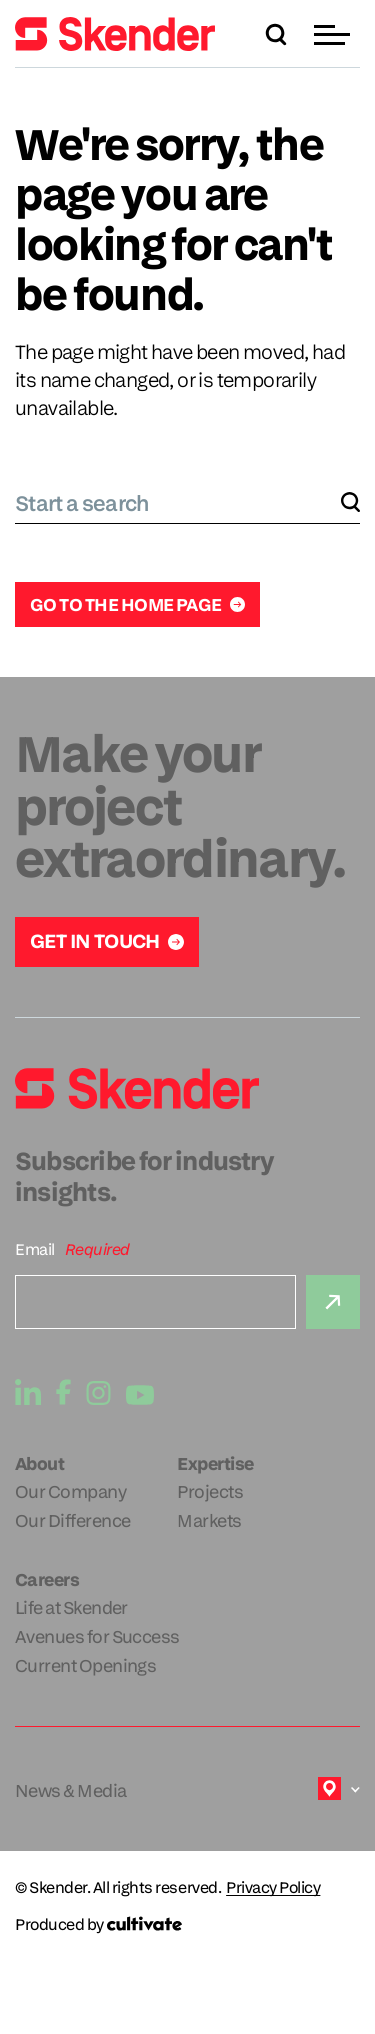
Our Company (70, 1491)
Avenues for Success (97, 1636)
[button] (334, 34)
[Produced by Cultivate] (187, 1924)
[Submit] (333, 1302)
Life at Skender (71, 1607)
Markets (209, 1520)
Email (35, 1249)
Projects (210, 1491)
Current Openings (85, 1665)
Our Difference (72, 1520)
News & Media (71, 1790)
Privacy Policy (273, 1888)
